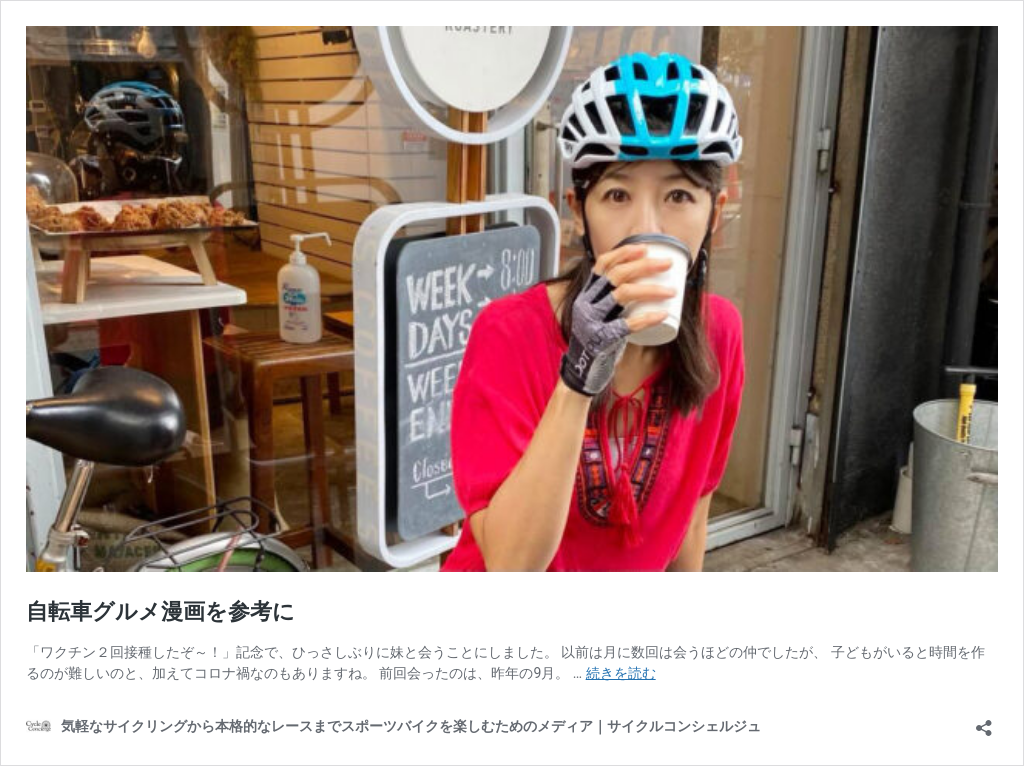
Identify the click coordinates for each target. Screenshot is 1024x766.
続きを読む (621, 673)
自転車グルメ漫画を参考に (160, 611)
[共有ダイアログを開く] (984, 721)
